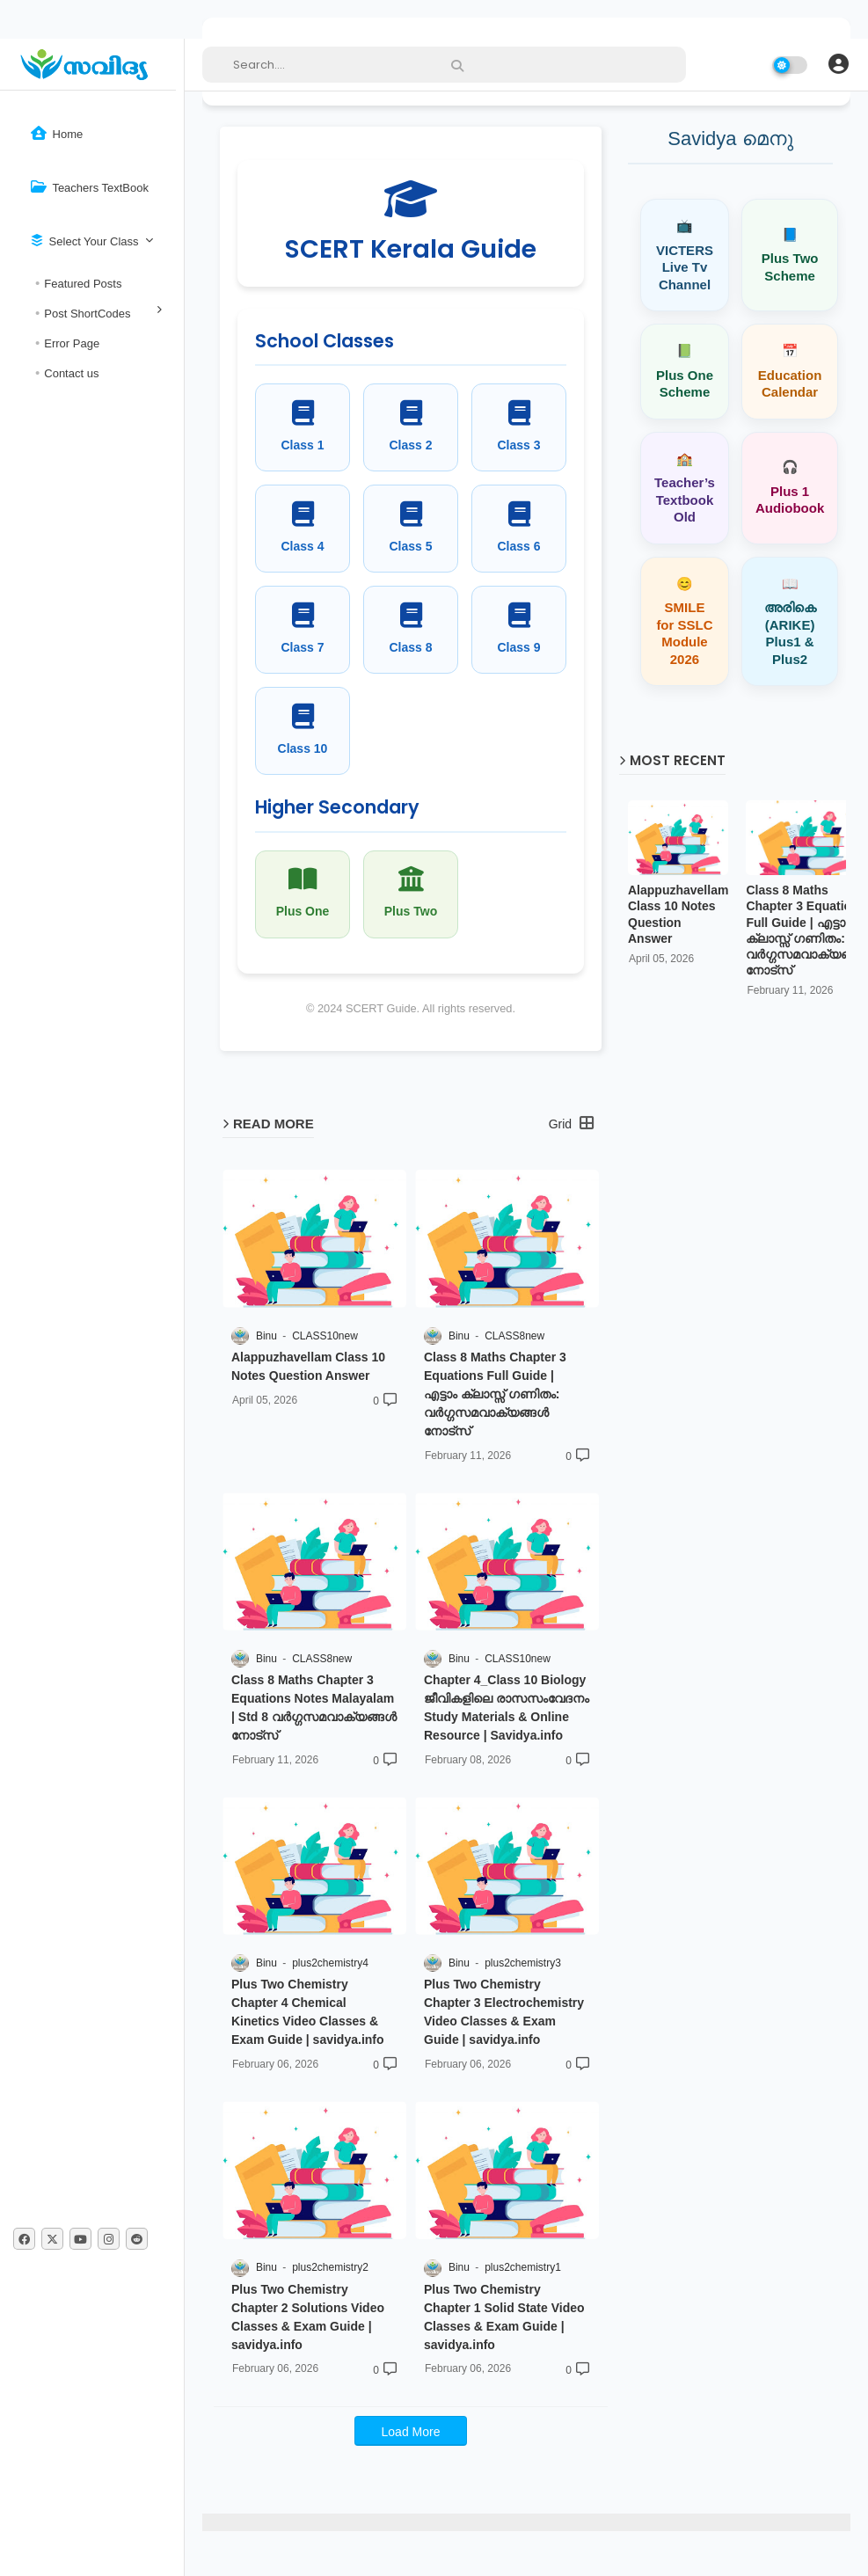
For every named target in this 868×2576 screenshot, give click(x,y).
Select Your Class (85, 240)
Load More (411, 2432)
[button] (838, 64)
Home (57, 133)
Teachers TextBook (90, 186)
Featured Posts (82, 283)
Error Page (71, 343)
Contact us (71, 373)
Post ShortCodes (87, 313)
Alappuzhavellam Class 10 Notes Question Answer (678, 914)
